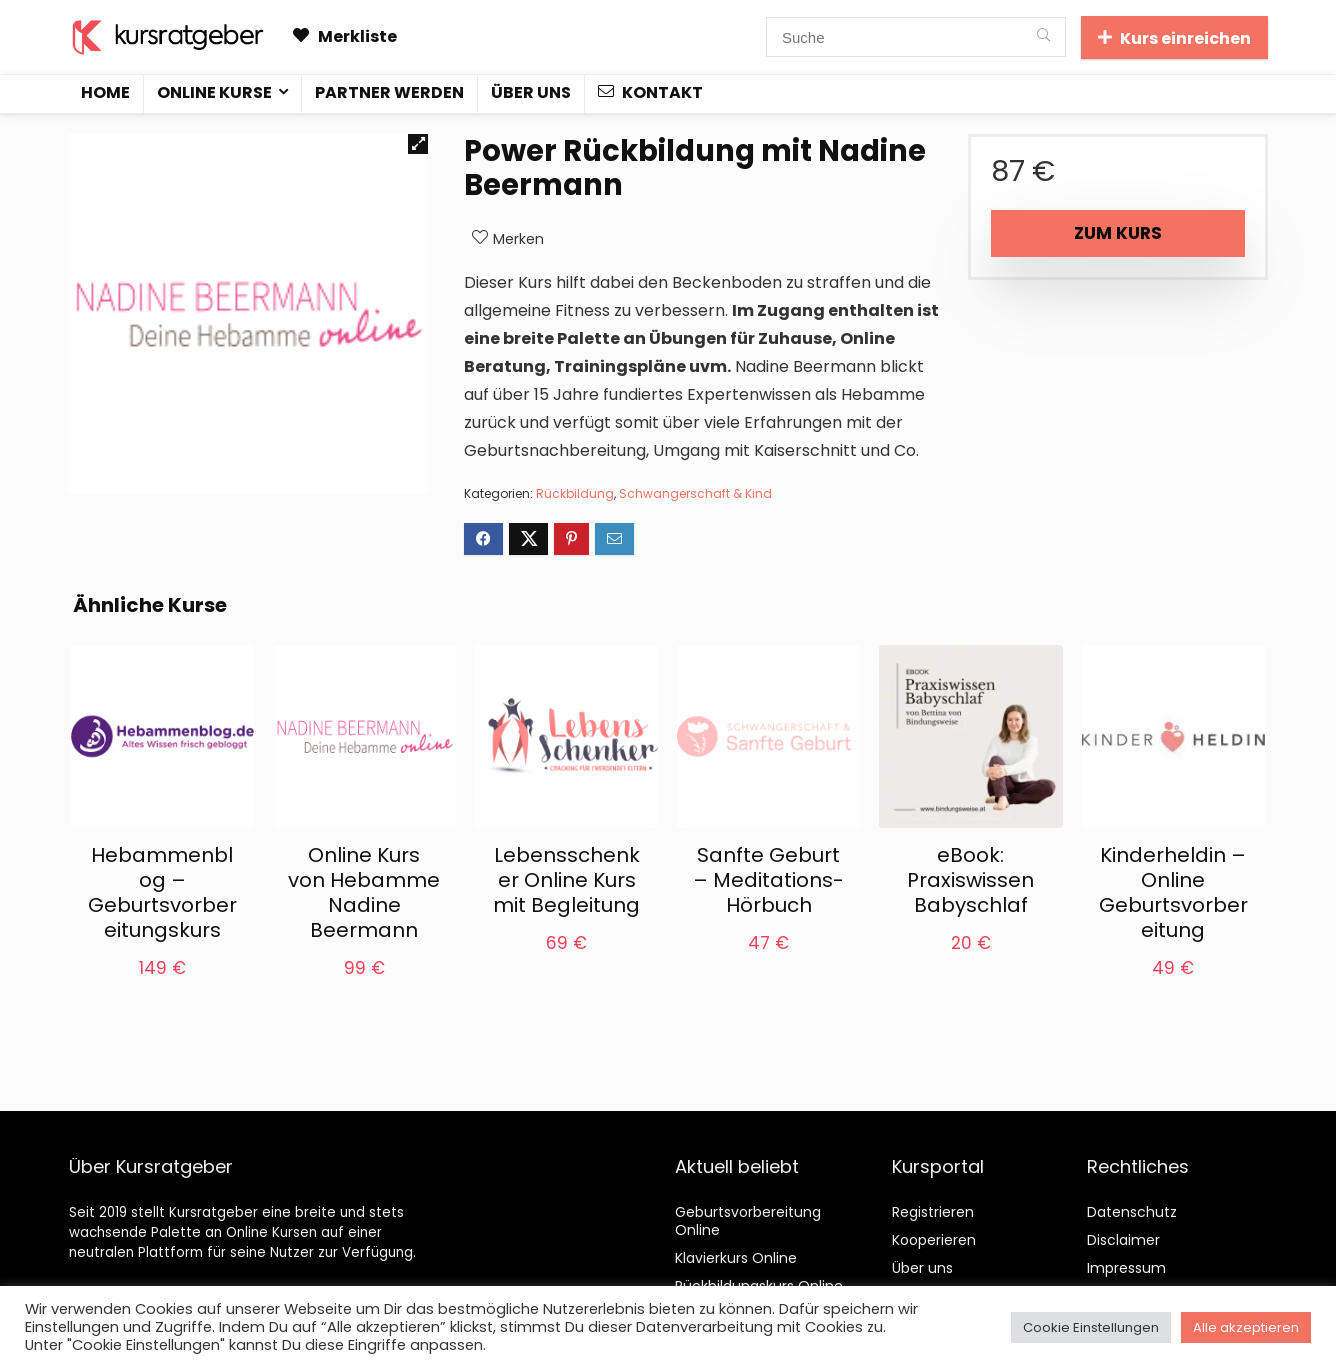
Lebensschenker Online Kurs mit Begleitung (566, 880)
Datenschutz (1132, 1212)
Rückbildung (575, 493)
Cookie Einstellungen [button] (1091, 1327)
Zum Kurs (1118, 233)
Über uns (531, 92)
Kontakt (650, 92)
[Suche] (1043, 37)
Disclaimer (1123, 1240)
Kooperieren (934, 1240)
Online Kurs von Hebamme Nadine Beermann (364, 892)
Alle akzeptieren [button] (1246, 1327)
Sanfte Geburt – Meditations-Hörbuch (768, 880)
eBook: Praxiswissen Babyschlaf (970, 880)
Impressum (1126, 1268)
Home (105, 92)
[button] (418, 144)
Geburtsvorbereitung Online (748, 1221)
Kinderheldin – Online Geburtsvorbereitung (1173, 892)
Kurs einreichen (1174, 38)
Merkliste (345, 36)
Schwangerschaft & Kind (695, 493)
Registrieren (933, 1212)
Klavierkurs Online (736, 1258)
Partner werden (389, 92)
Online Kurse (214, 92)
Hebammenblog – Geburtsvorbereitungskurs (162, 892)
